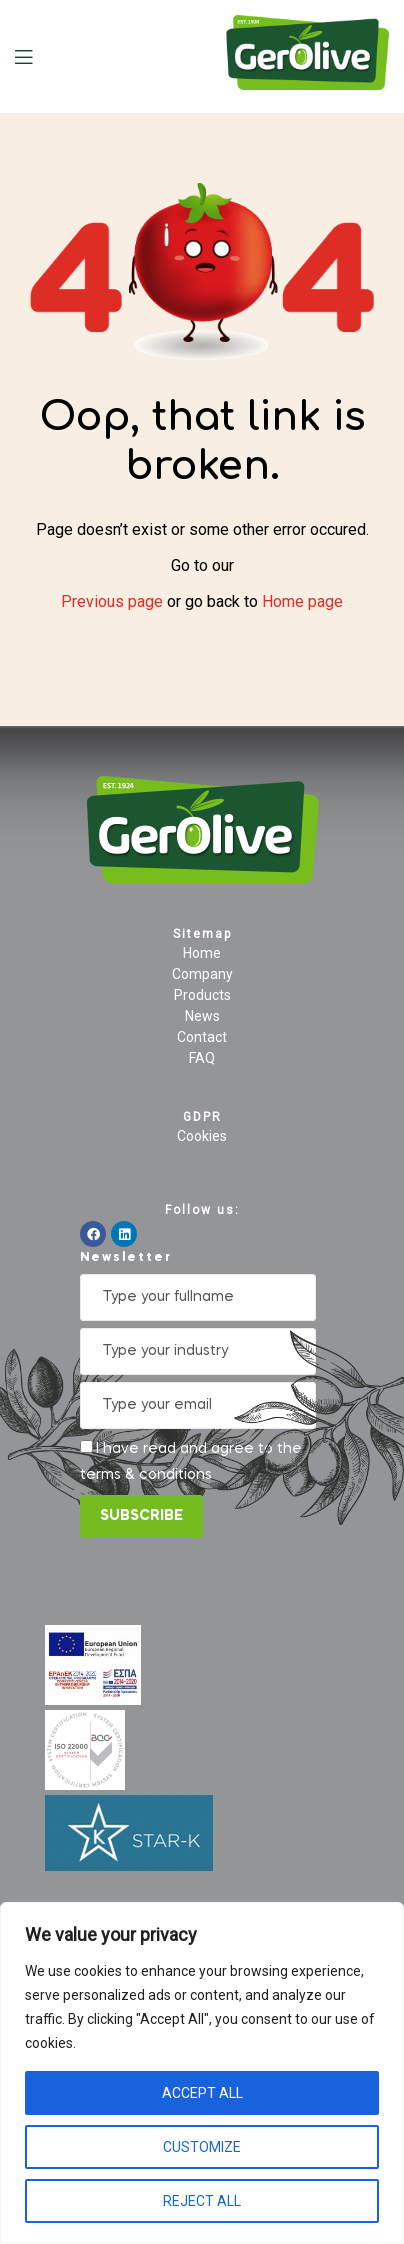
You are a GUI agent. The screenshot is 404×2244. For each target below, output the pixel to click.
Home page (302, 601)
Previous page (112, 601)
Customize (202, 2147)
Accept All (202, 2093)
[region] (202, 2073)
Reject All (202, 2201)
